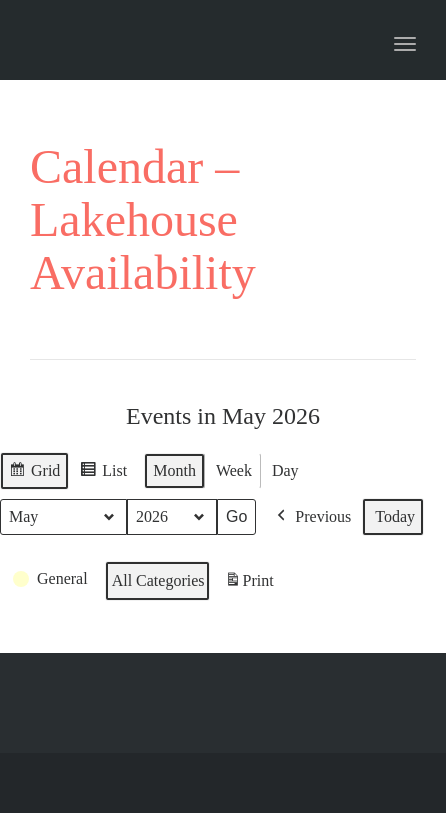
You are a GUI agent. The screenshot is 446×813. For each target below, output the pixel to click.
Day (285, 470)
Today (395, 516)
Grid (34, 473)
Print (249, 583)
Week (234, 470)
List (103, 473)
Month (174, 470)
